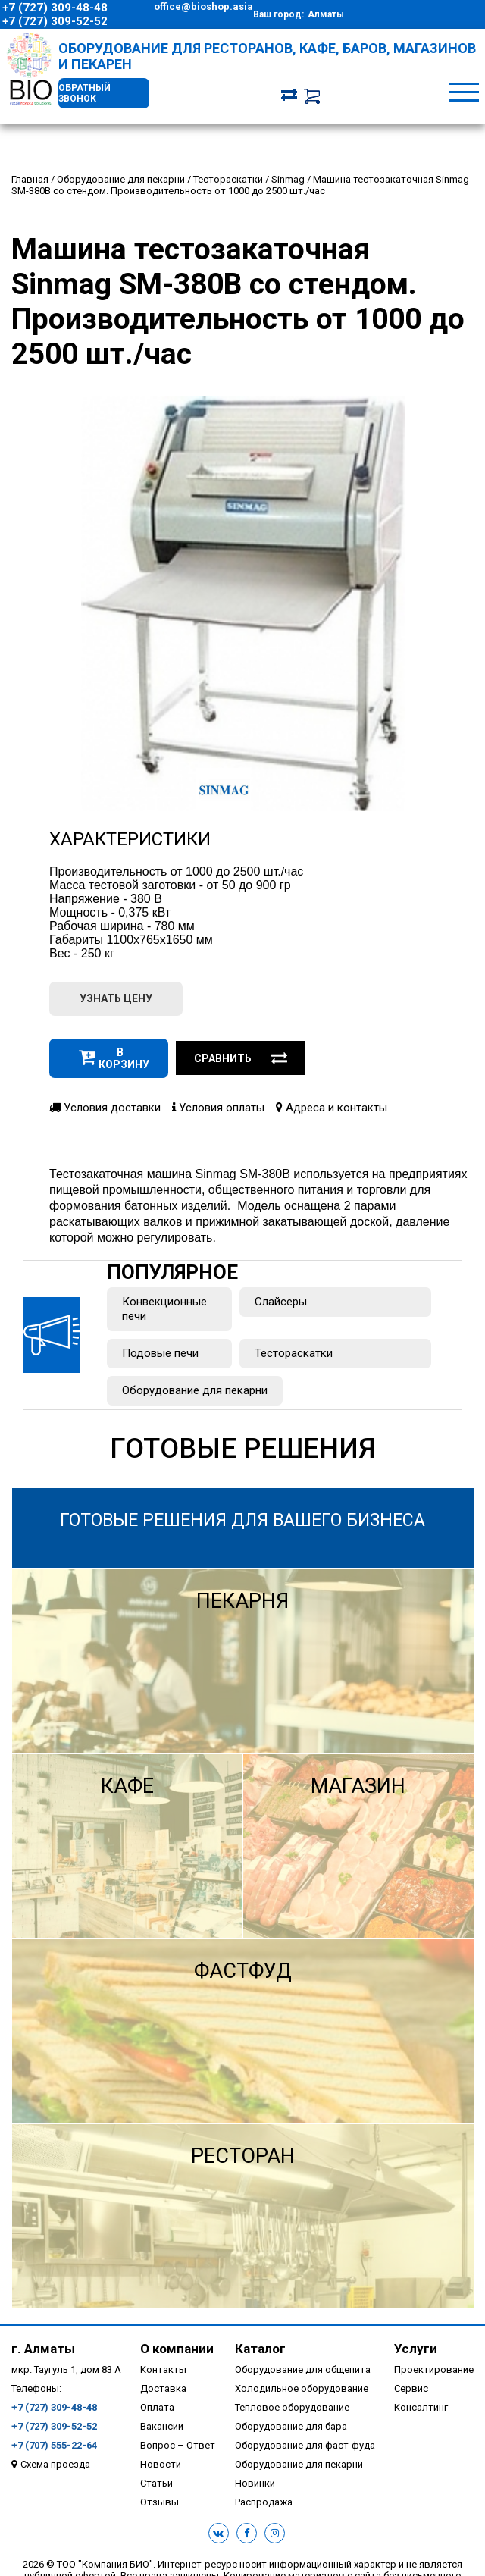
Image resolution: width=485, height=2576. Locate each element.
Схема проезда (55, 2464)
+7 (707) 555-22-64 (54, 2445)
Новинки (255, 2483)
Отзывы (159, 2502)
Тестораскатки (294, 1353)
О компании (177, 2348)
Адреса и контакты (331, 1107)
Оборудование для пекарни (195, 1390)
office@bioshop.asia (203, 6)
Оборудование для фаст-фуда (305, 2445)
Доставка (163, 2388)
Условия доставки (105, 1107)
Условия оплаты (218, 1107)
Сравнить (241, 1058)
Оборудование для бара (291, 2426)
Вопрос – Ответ (177, 2445)
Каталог (260, 2348)
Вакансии (161, 2426)
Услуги (415, 2348)
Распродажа (264, 2502)
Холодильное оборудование (301, 2388)
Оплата (157, 2407)
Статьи (156, 2483)
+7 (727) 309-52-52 (55, 21)
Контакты (163, 2369)
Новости (160, 2464)
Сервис (411, 2388)
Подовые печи (160, 1353)
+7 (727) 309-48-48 (55, 7)
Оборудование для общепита (303, 2369)
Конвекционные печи (164, 1309)
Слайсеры (281, 1301)
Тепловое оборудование (292, 2407)
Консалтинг (421, 2407)
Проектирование (434, 2369)
